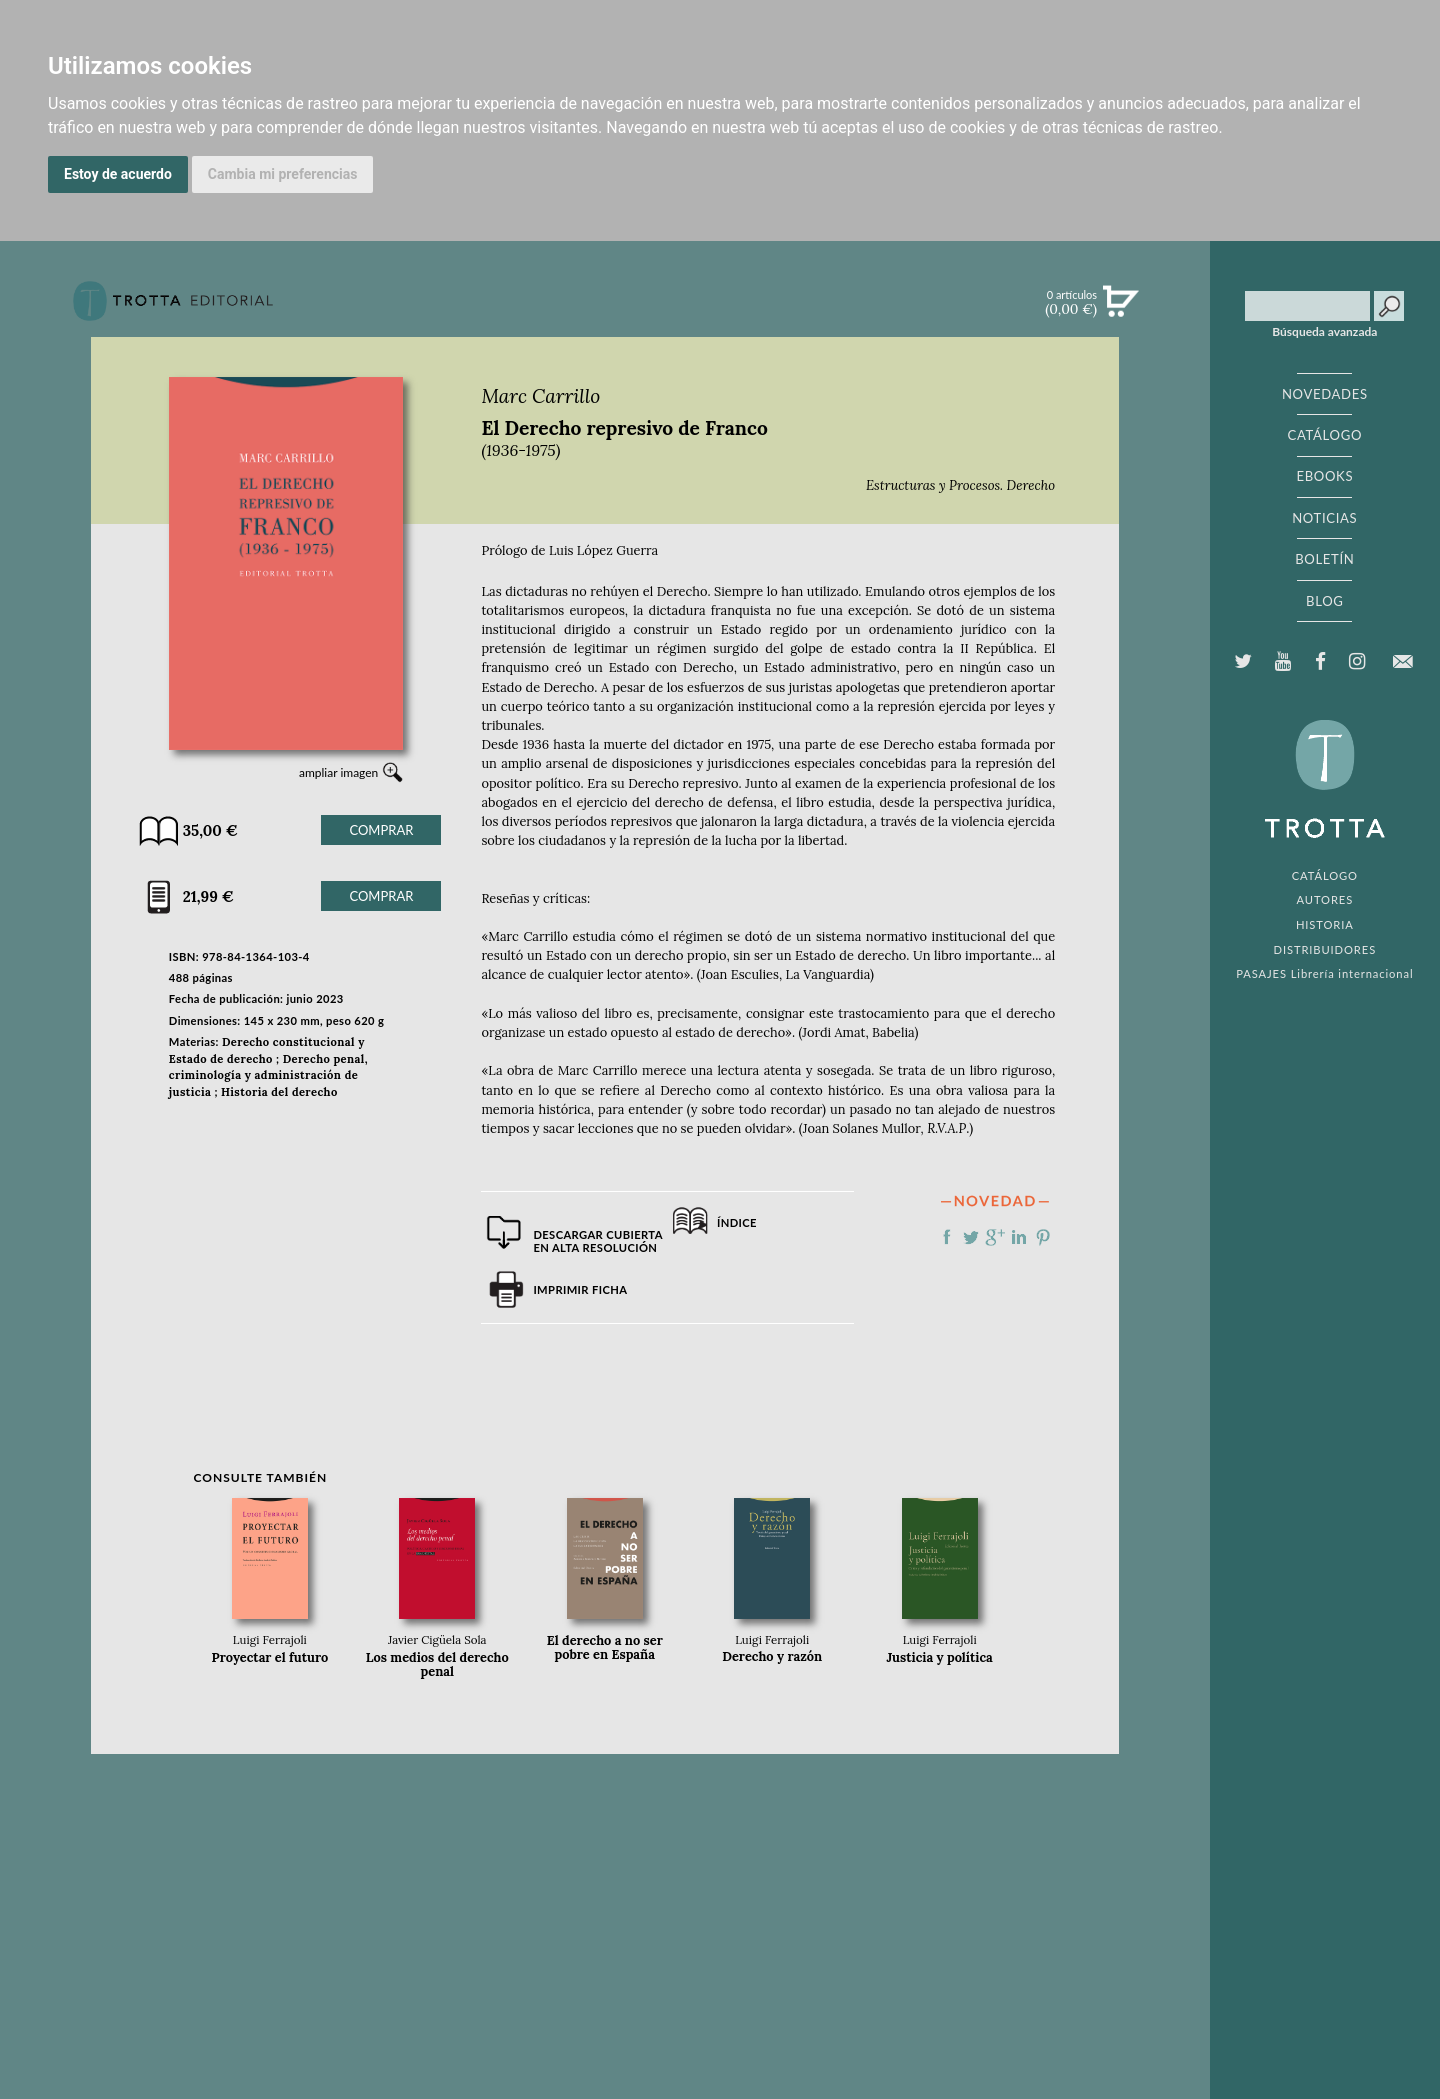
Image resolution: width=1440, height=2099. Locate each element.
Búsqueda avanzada (1324, 332)
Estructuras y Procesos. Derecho (960, 485)
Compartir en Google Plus (995, 1237)
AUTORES (1324, 899)
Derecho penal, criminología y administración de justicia (268, 1076)
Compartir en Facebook (947, 1237)
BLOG (1324, 601)
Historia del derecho (279, 1092)
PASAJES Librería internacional (1324, 973)
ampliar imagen (338, 772)
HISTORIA (1325, 924)
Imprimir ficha (580, 1289)
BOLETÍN (1324, 559)
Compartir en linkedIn (1019, 1237)
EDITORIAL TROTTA (1325, 784)
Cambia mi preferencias (283, 174)
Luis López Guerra (603, 550)
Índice (737, 1222)
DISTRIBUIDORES (1325, 949)
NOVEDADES (1325, 394)
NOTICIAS (1324, 518)
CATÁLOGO (1325, 435)
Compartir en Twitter (971, 1237)
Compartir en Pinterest (1043, 1237)
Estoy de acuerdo (118, 174)
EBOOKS (1324, 476)
